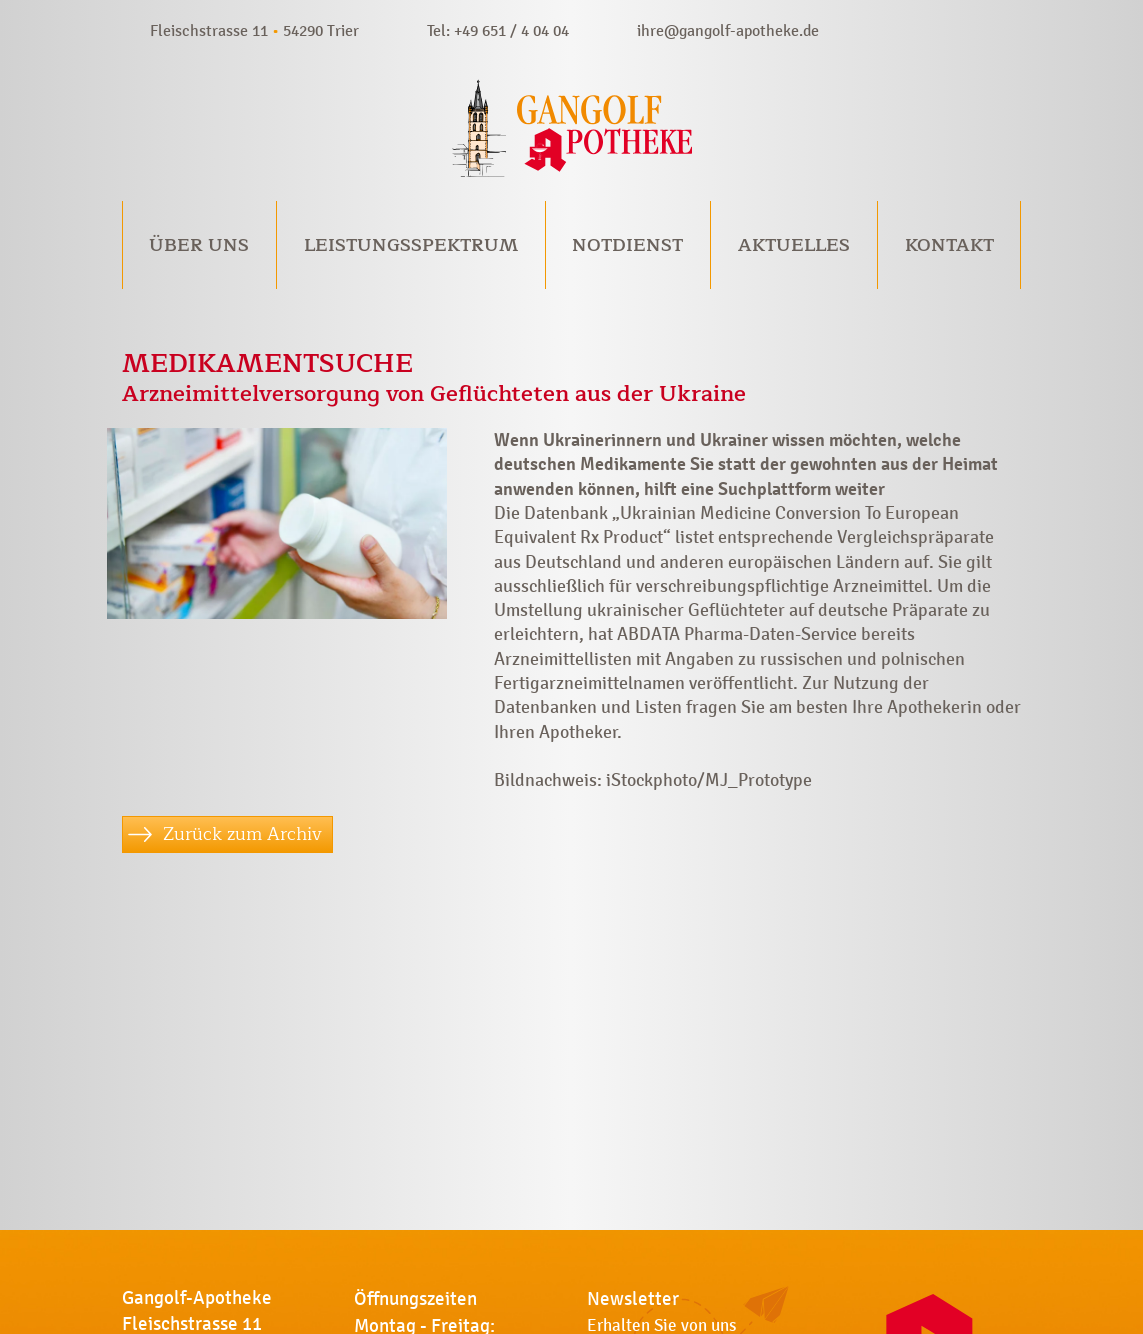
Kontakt (949, 245)
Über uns (199, 245)
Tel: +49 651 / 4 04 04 (498, 30)
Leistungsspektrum (411, 245)
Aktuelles (794, 245)
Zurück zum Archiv (242, 834)
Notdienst (627, 245)
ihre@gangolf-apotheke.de (728, 30)
